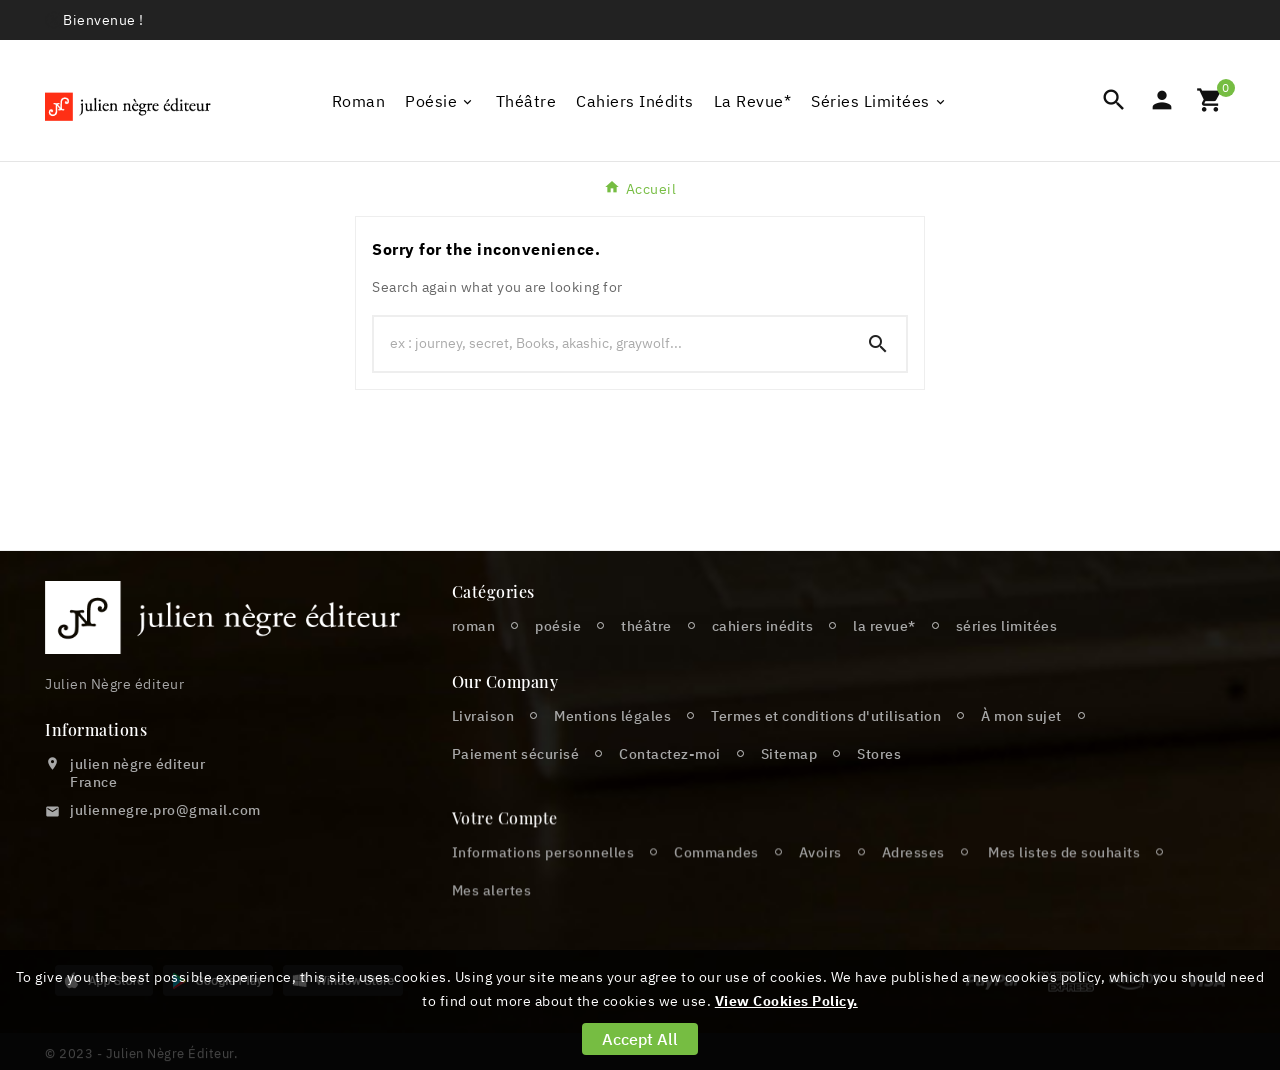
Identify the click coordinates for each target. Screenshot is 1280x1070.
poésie (558, 626)
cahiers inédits (763, 626)
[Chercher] (612, 343)
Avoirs (820, 885)
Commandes (716, 885)
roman (474, 626)
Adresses (913, 885)
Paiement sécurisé (516, 754)
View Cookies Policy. (786, 1001)
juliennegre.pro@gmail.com (165, 810)
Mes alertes (492, 923)
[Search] (878, 344)
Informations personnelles (543, 885)
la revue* (884, 626)
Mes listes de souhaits (1064, 885)
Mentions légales (612, 716)
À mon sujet (1021, 716)
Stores (879, 754)
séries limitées (1007, 626)
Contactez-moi (670, 754)
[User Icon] (1162, 100)
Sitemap (789, 754)
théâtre (646, 626)
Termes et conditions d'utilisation (826, 716)
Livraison (483, 716)
